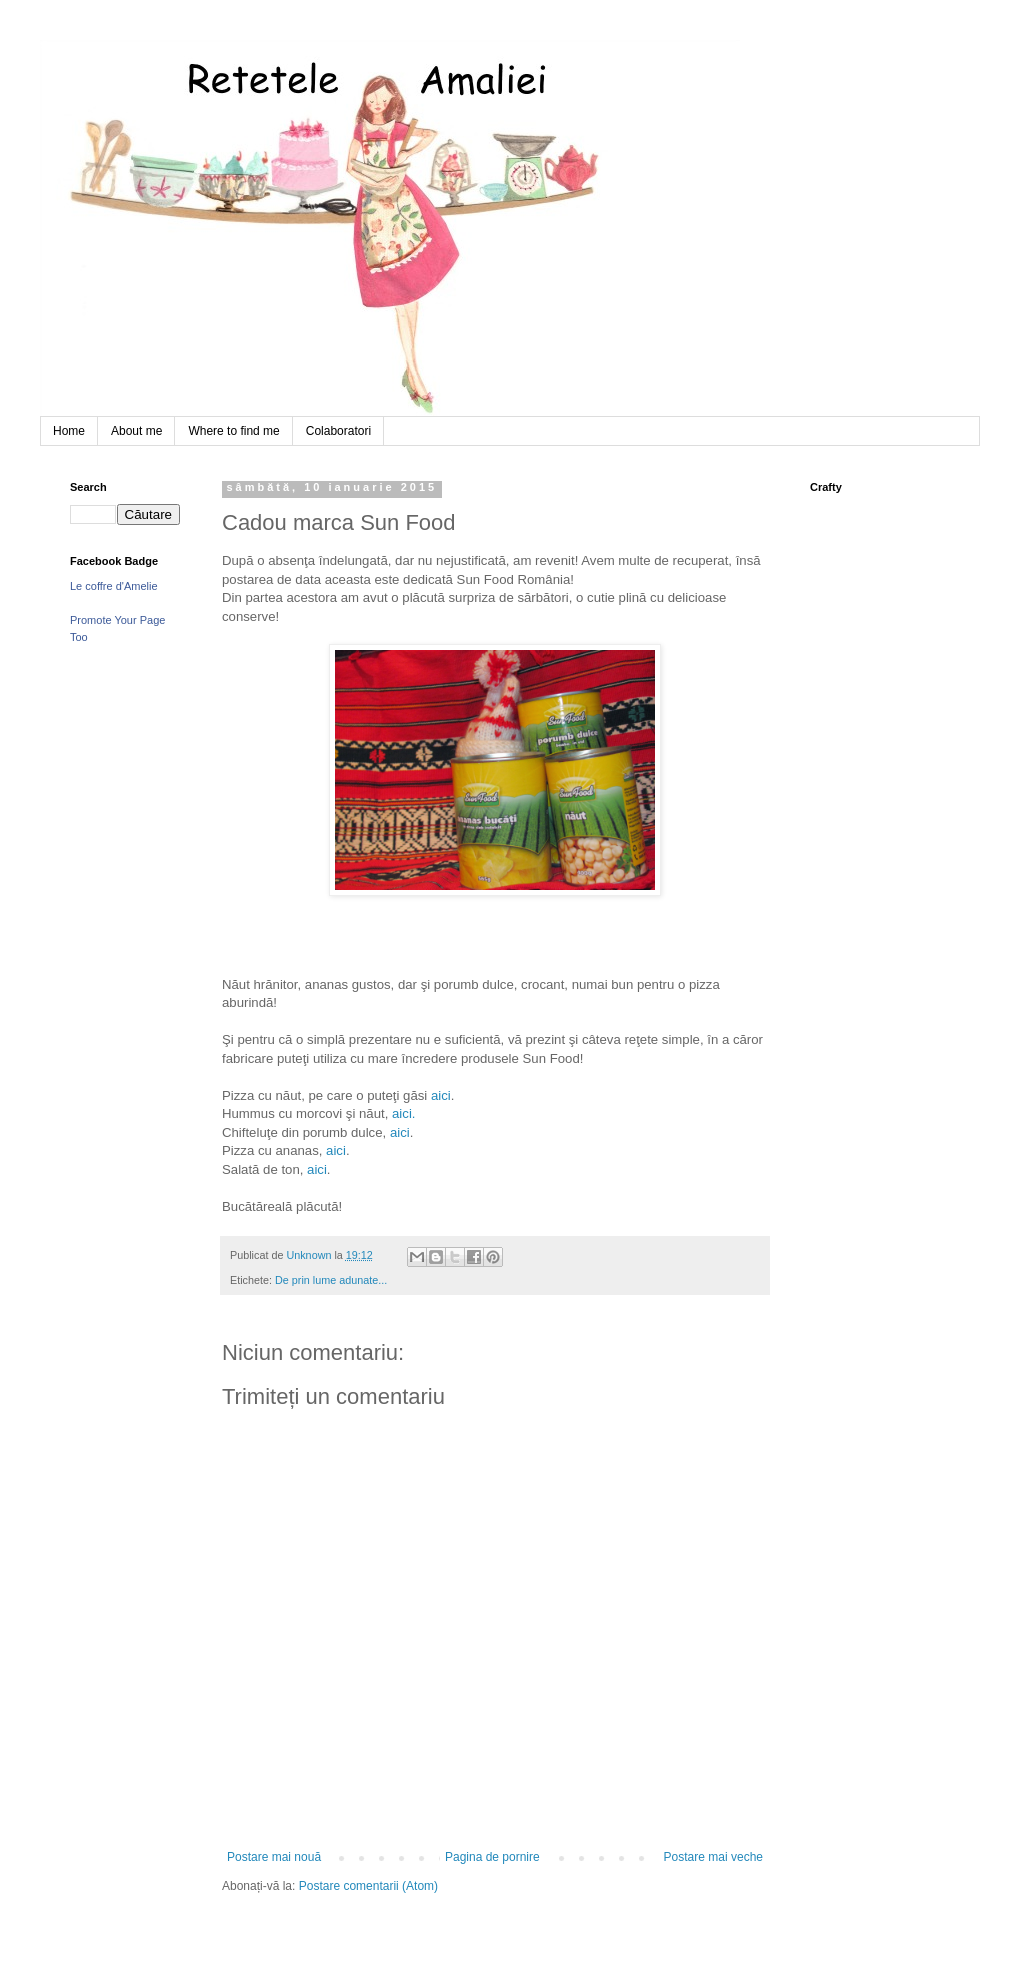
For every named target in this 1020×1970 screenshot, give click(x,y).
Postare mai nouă (274, 1857)
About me (136, 431)
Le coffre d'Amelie (114, 586)
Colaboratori (338, 431)
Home (69, 431)
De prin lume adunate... (331, 1280)
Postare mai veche (713, 1857)
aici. (403, 1113)
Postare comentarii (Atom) (368, 1886)
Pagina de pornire (492, 1857)
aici (441, 1095)
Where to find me (233, 431)
